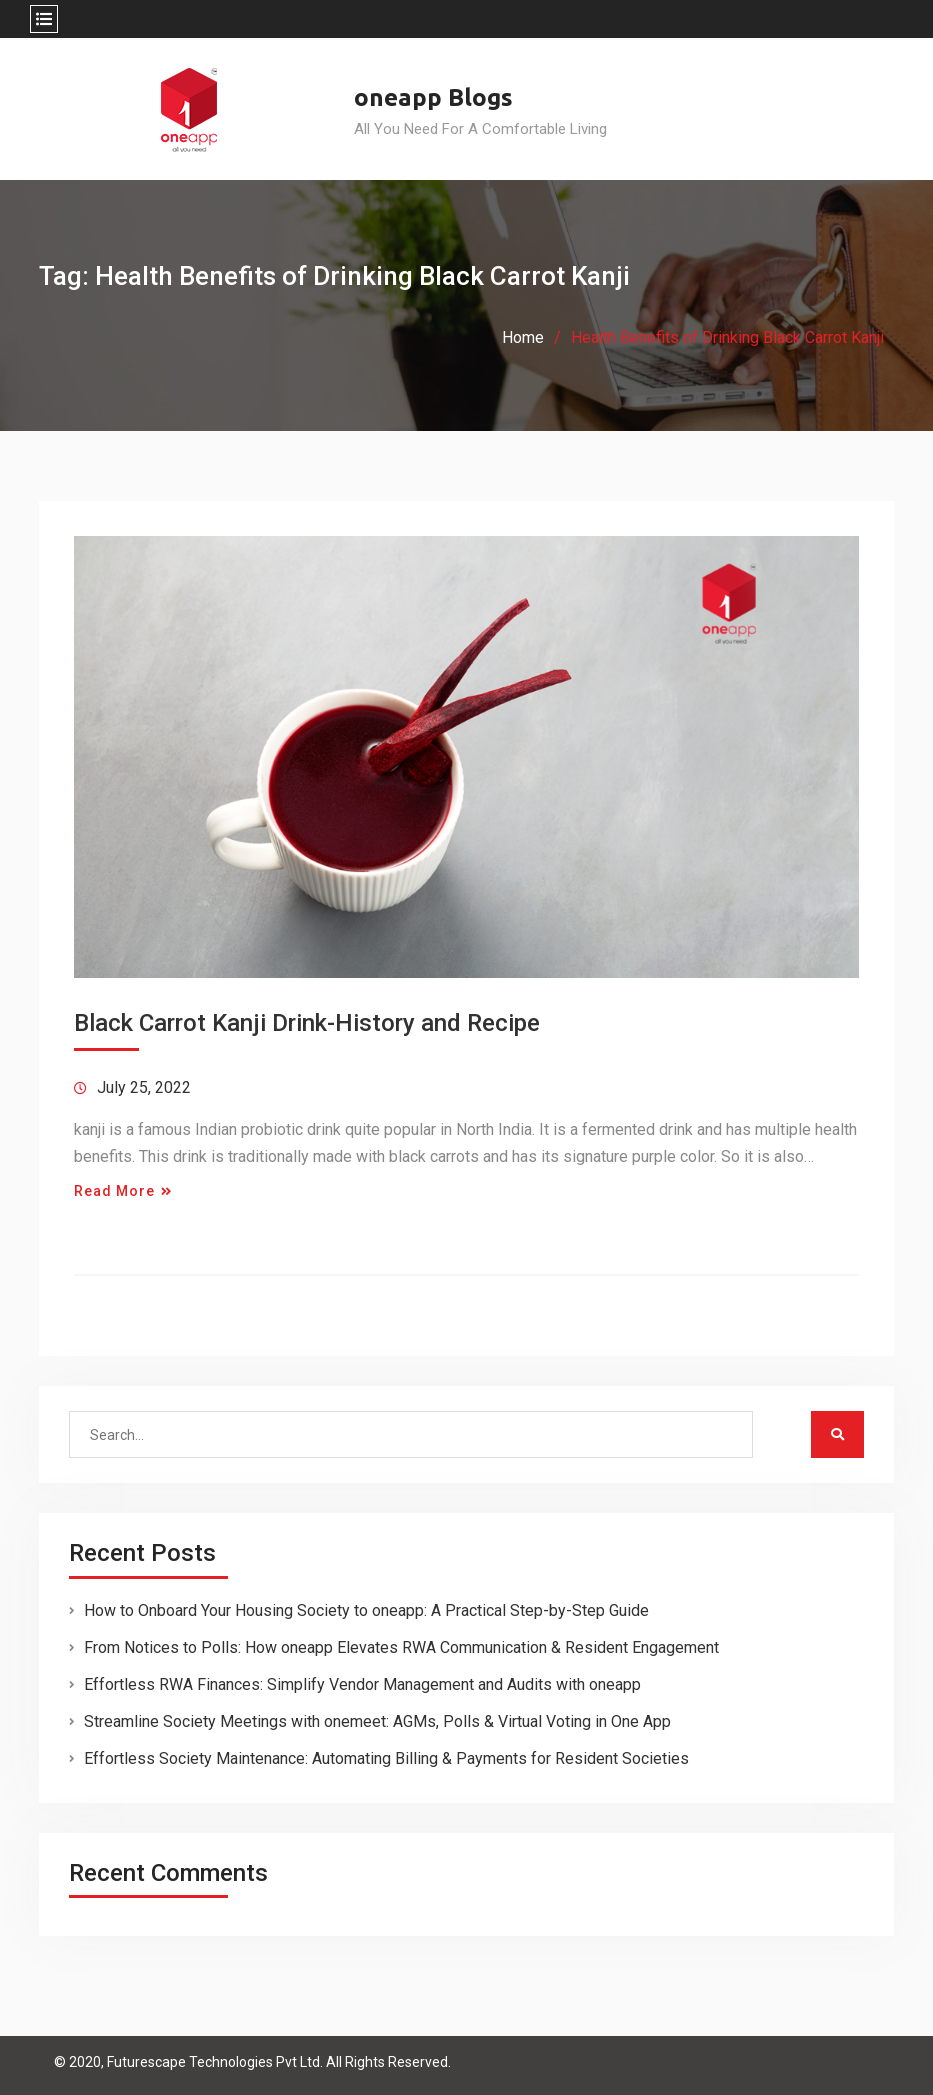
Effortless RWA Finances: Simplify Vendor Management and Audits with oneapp (362, 1684)
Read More (114, 1191)
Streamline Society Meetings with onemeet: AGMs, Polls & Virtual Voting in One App (377, 1721)
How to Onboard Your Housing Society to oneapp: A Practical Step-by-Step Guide (366, 1610)
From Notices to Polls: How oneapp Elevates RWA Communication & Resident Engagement (401, 1647)
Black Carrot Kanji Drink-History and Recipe (307, 1023)
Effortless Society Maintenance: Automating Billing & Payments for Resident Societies (386, 1758)
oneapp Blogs (433, 97)
